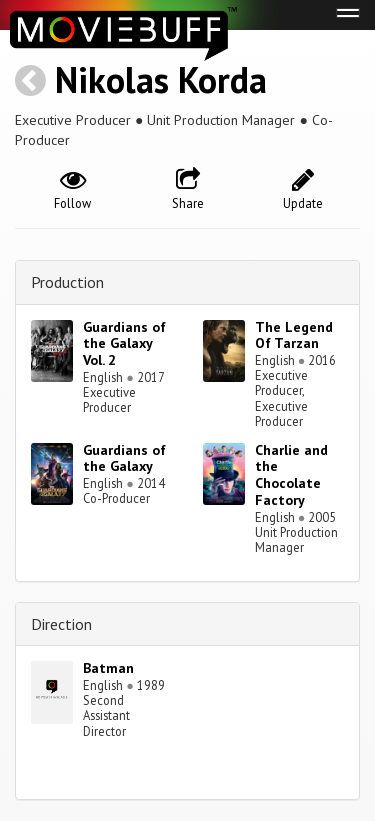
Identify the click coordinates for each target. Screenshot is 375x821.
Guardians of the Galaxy (124, 458)
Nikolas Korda (161, 79)
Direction (61, 624)
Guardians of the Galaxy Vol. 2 (124, 344)
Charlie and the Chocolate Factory (291, 475)
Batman (108, 668)
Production (67, 282)
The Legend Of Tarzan (294, 335)
